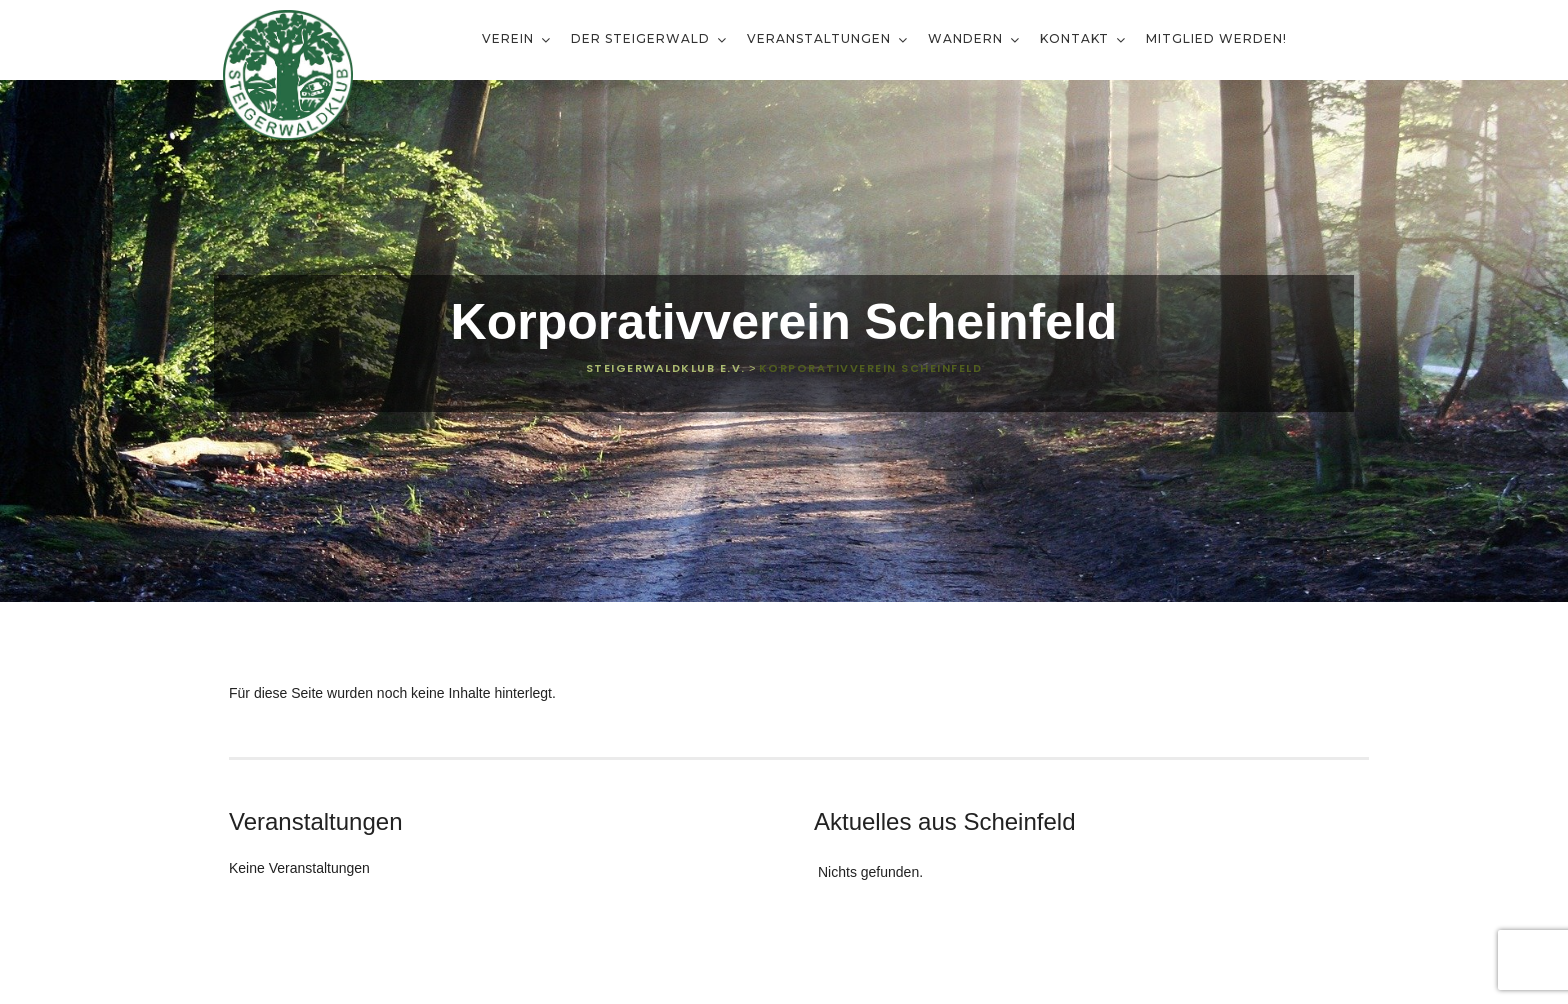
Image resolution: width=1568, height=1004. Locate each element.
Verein (510, 38)
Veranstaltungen (821, 38)
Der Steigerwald (642, 38)
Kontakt (1076, 38)
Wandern (967, 38)
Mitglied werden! (1216, 38)
